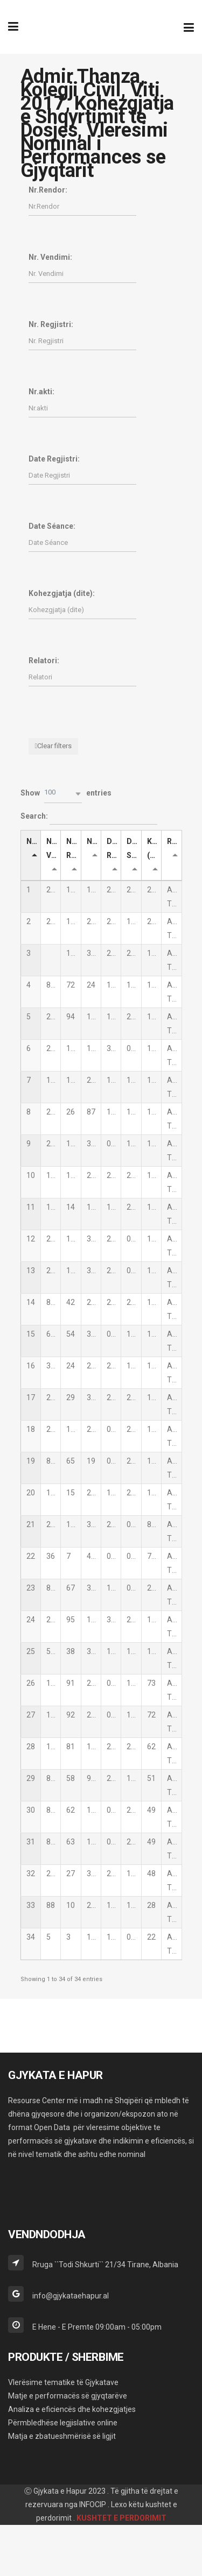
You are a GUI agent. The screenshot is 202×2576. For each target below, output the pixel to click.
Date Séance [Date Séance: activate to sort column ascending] (134, 848)
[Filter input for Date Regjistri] (82, 475)
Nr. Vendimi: (50, 257)
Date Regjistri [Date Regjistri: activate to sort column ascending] (114, 848)
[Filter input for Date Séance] (82, 542)
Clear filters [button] (54, 746)
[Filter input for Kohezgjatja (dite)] (82, 609)
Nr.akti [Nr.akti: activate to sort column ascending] (94, 841)
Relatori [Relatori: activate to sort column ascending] (174, 841)
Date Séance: (52, 526)
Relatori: (44, 660)
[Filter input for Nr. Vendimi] (82, 273)
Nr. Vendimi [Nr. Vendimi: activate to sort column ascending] (53, 848)
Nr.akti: (41, 391)
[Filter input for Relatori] (82, 677)
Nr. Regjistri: (51, 324)
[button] (63, 793)
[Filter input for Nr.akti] (82, 408)
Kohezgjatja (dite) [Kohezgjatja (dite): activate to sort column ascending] (154, 848)
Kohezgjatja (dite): (62, 593)
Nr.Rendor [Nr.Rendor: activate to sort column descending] (33, 841)
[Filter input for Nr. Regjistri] (82, 340)
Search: (88, 816)
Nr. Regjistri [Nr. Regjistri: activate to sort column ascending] (73, 848)
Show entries (66, 793)
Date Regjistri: (54, 459)
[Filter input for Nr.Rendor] (82, 206)
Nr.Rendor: (48, 190)
